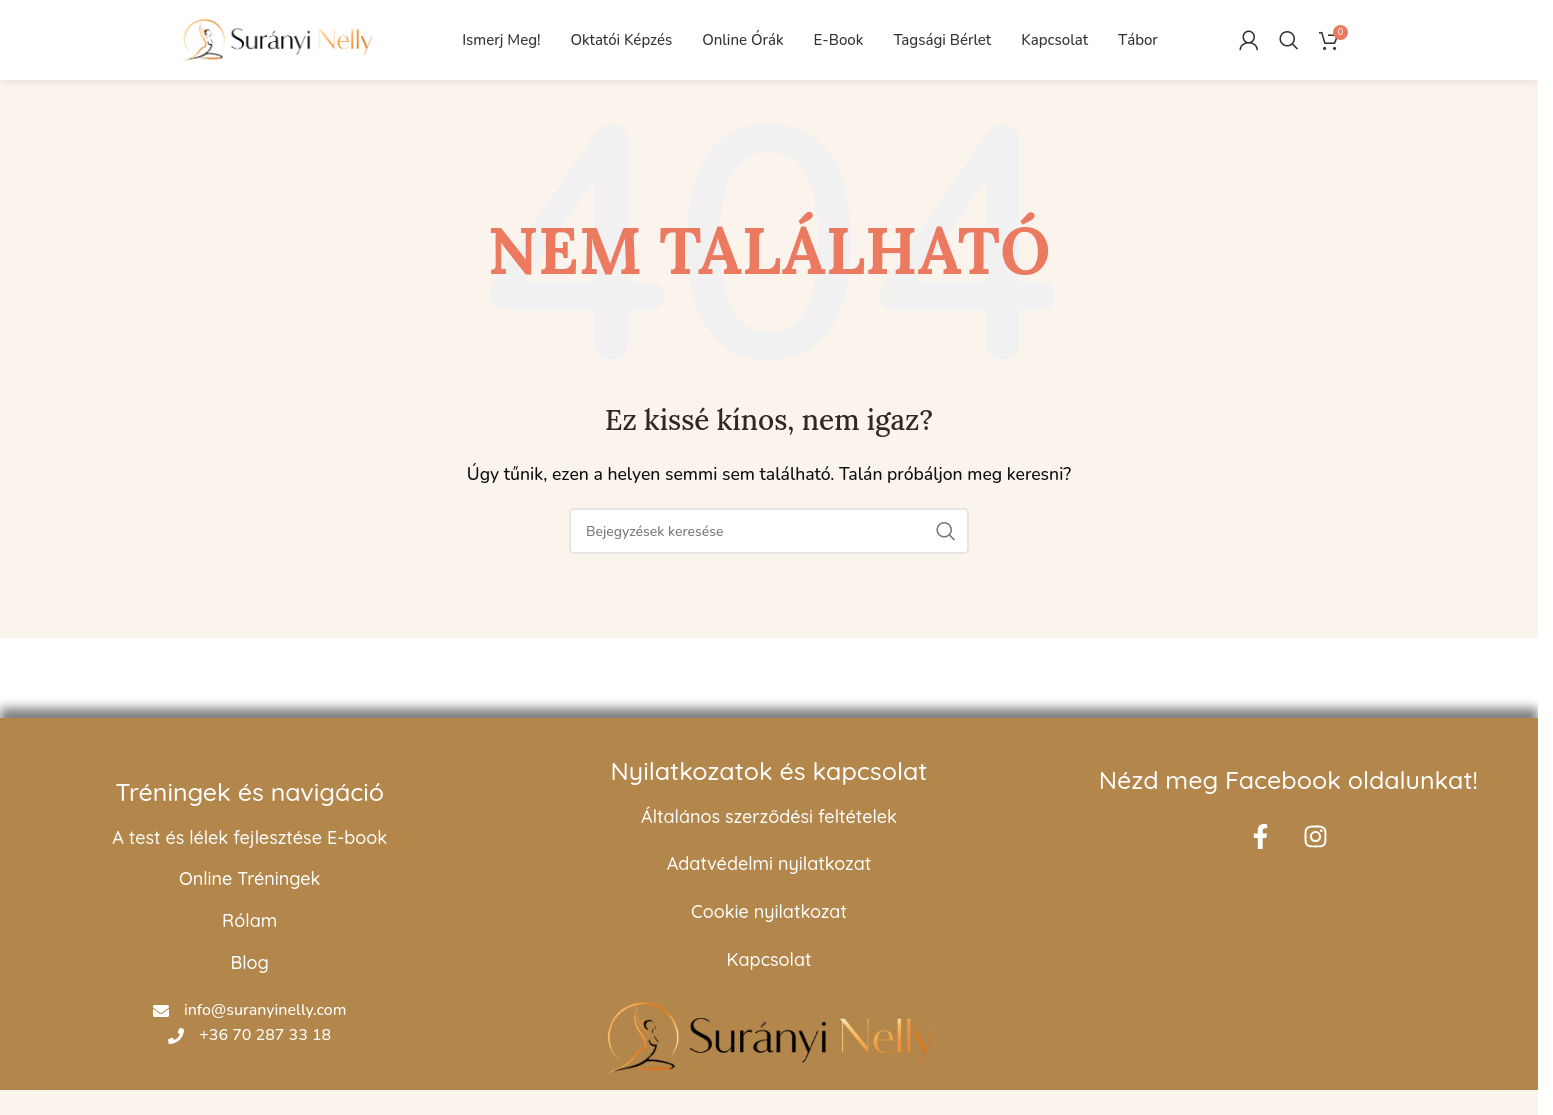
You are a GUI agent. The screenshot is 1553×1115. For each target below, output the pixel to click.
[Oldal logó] (277, 39)
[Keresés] (1289, 40)
